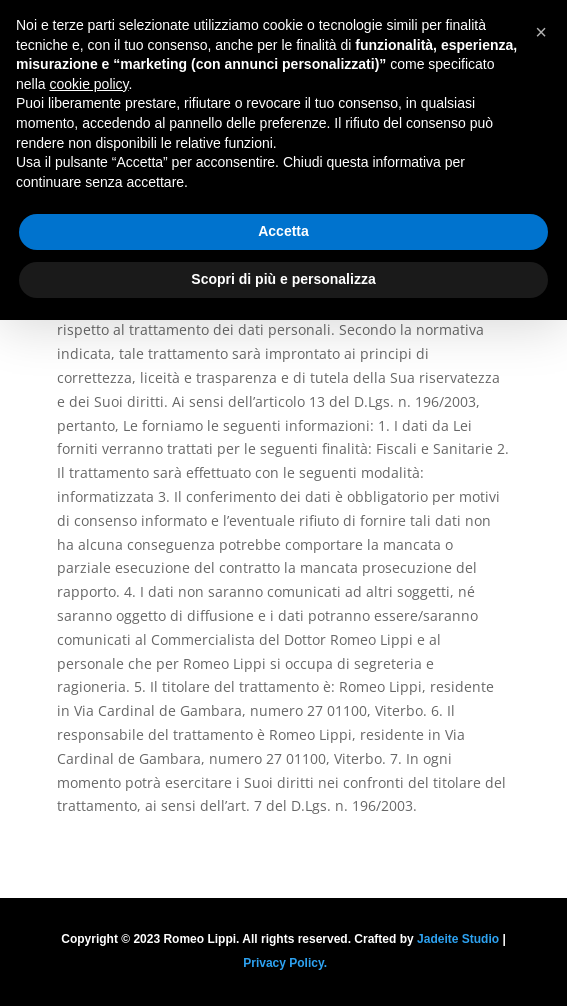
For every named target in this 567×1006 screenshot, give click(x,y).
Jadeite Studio (458, 939)
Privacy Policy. (285, 963)
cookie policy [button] (88, 84)
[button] (541, 32)
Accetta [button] (283, 231)
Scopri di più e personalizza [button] (283, 279)
